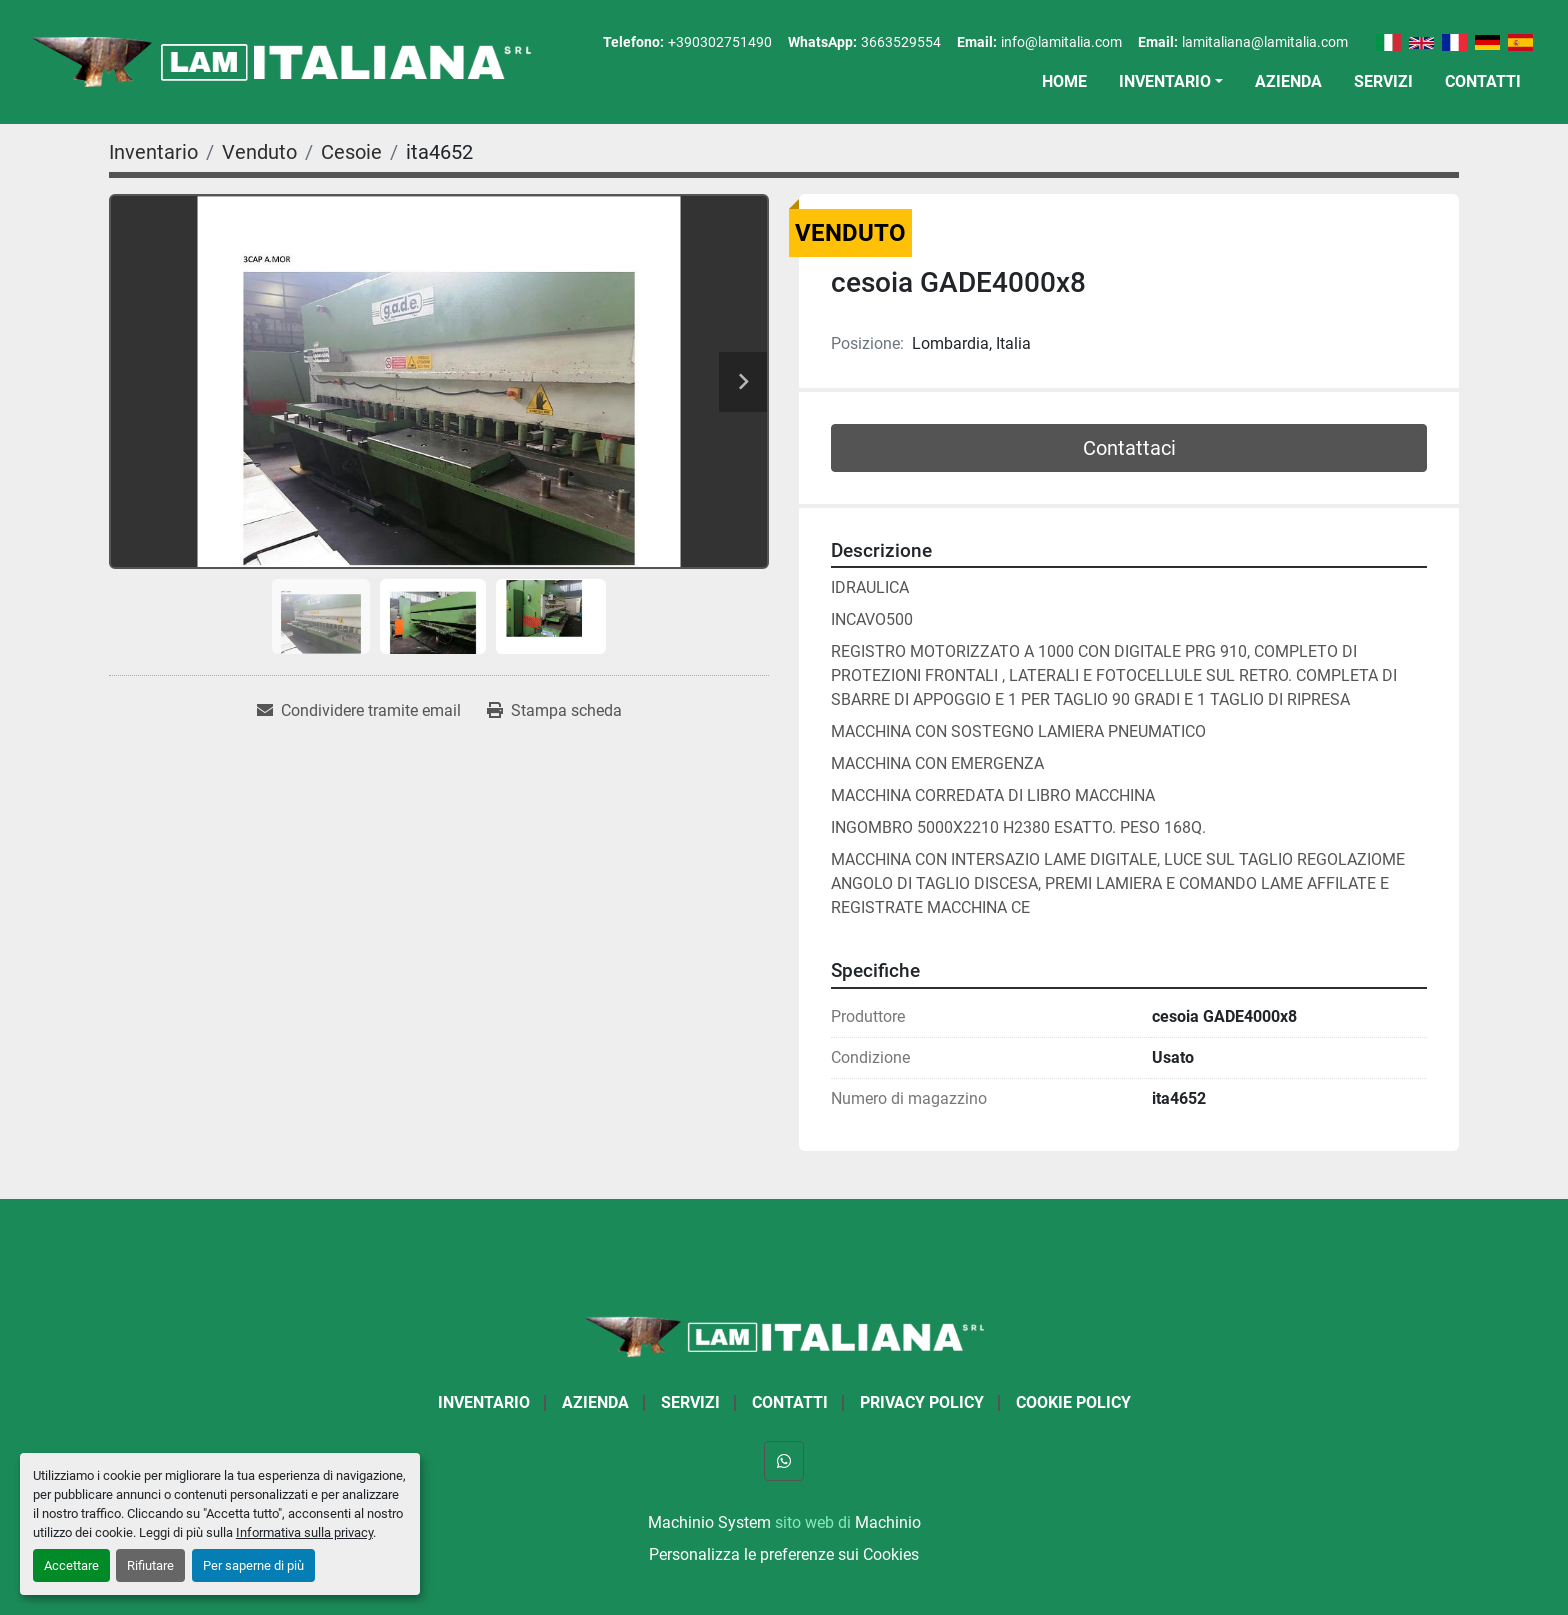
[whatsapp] (784, 1461)
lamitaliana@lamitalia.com (1265, 42)
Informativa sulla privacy (304, 1532)
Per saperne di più (253, 1565)
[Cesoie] (351, 152)
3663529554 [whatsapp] (901, 42)
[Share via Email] (359, 711)
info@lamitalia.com (1061, 42)
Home (1064, 81)
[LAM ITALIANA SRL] (784, 1335)
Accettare (71, 1565)
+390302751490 (720, 42)
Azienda (1288, 81)
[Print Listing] (554, 711)
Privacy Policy (922, 1402)
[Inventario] (153, 152)
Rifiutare (150, 1565)
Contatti (1483, 81)
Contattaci (1129, 448)
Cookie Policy (1073, 1402)
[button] (1171, 82)
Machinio (888, 1522)
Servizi (1383, 81)
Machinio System (709, 1522)
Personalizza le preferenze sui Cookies (784, 1554)
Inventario (1165, 81)
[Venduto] (259, 152)
